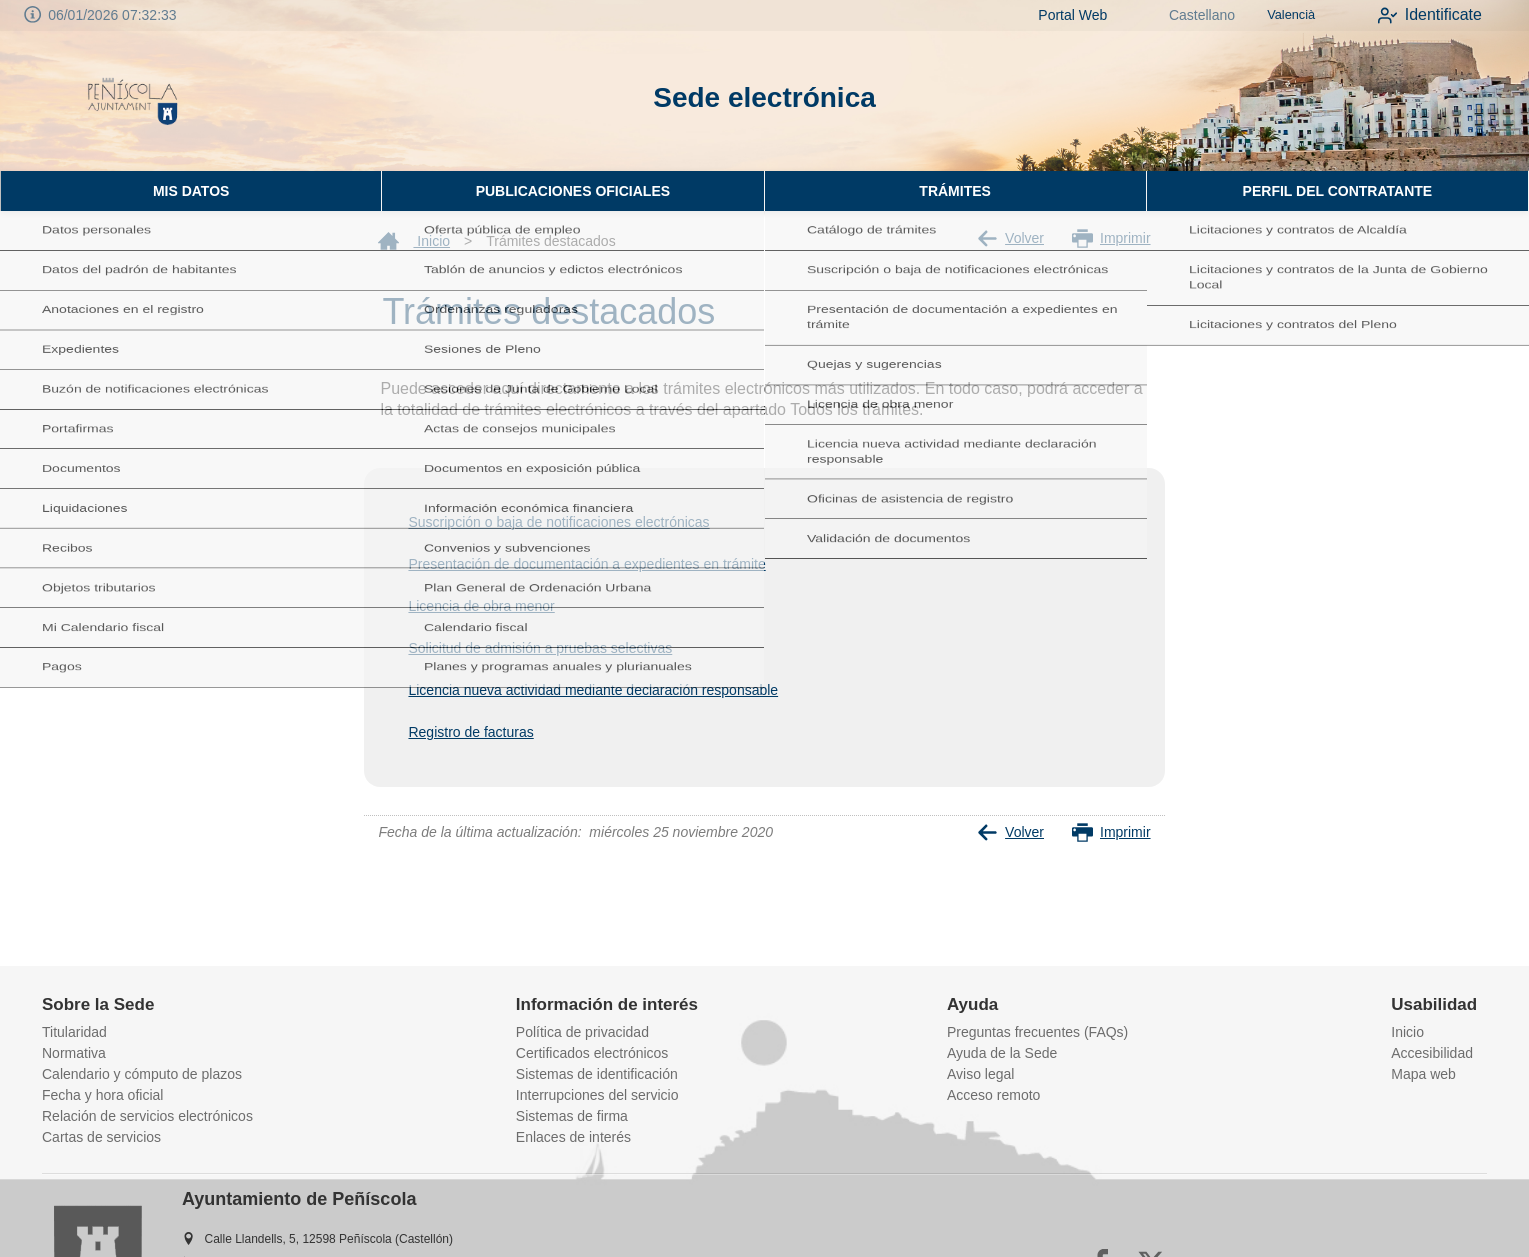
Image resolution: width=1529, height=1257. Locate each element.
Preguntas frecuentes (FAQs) (1037, 1032)
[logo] (133, 101)
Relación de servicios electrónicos (147, 1116)
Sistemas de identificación (597, 1074)
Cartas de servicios (101, 1137)
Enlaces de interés (573, 1137)
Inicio (414, 241)
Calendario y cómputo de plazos (142, 1074)
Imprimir (1111, 238)
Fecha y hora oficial (102, 1095)
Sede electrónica (764, 97)
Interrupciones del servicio (597, 1095)
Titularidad (74, 1032)
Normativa (74, 1053)
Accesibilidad (1432, 1053)
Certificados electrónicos (592, 1053)
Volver (1010, 238)
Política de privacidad (582, 1032)
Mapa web (1423, 1074)
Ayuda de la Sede (1002, 1053)
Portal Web (1051, 15)
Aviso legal (980, 1074)
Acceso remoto (993, 1095)
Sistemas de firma (572, 1116)
